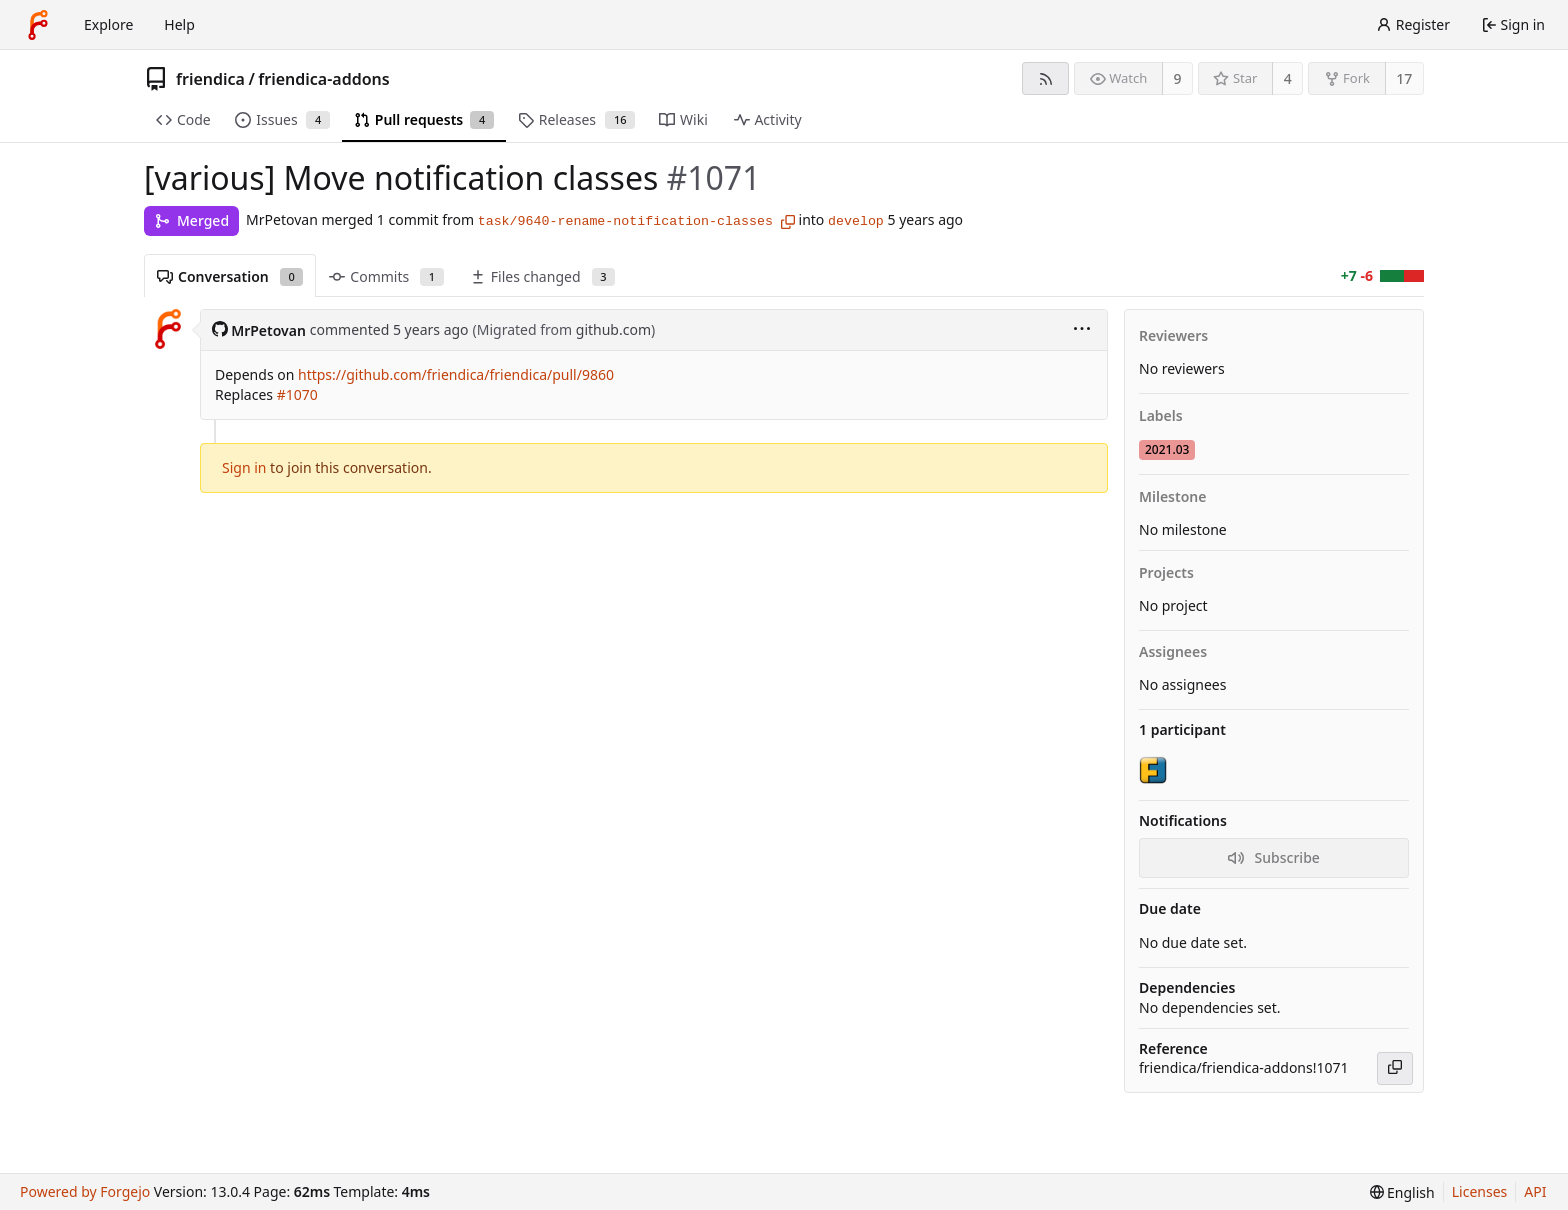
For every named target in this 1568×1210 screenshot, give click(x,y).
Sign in (244, 467)
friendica (210, 79)
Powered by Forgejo (85, 1191)
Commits (386, 276)
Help (179, 24)
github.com (613, 329)
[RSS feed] (1045, 78)
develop (856, 221)
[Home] (38, 25)
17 (1404, 78)
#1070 (297, 394)
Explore (108, 24)
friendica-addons (323, 79)
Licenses (1480, 1191)
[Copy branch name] (788, 222)
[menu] (1082, 330)
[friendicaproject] (1155, 770)
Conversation (230, 276)
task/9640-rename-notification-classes (625, 221)
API (1535, 1191)
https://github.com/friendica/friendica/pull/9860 (456, 374)
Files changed (542, 276)
